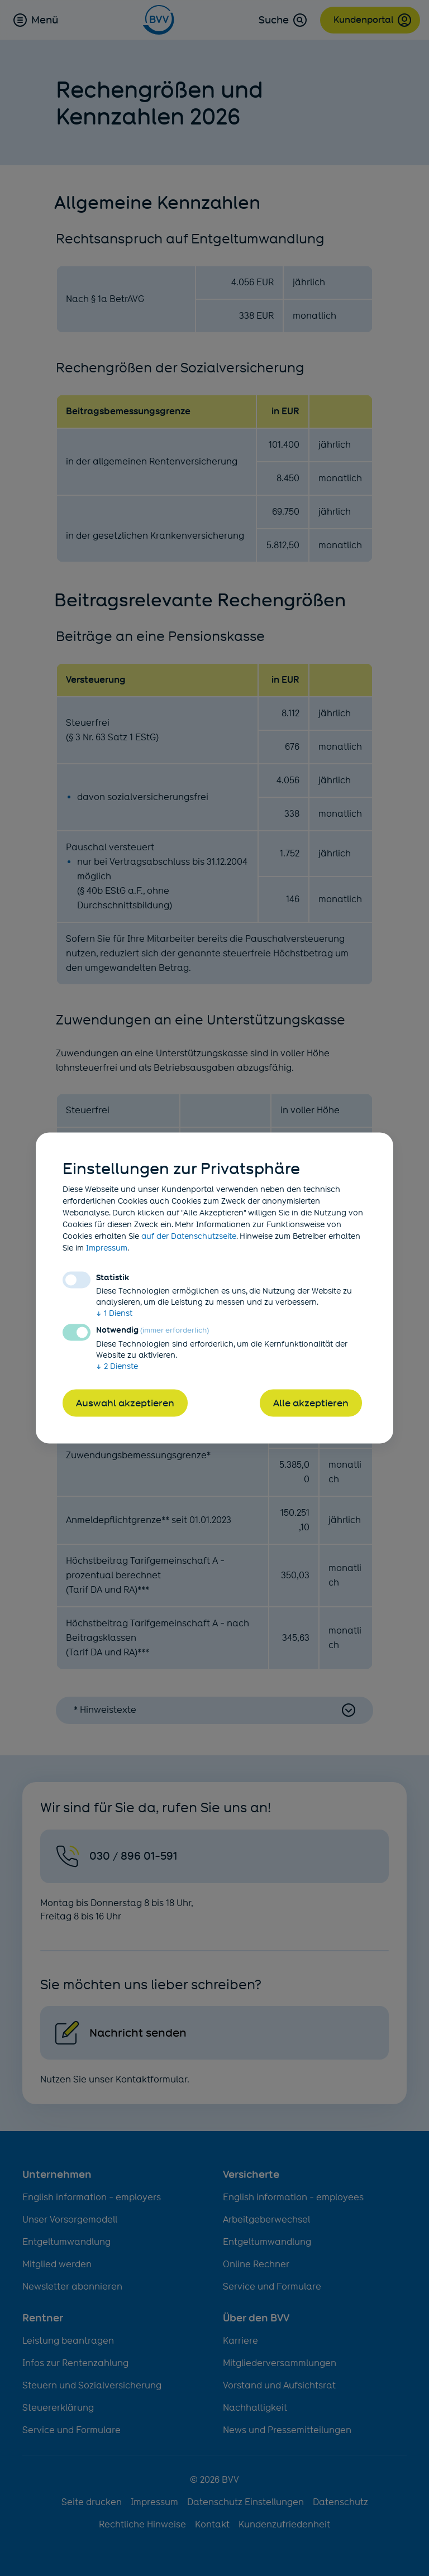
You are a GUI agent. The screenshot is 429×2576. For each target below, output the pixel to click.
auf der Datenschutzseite (188, 1236)
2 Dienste (117, 1366)
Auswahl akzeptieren (125, 1403)
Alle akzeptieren (311, 1403)
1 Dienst (114, 1313)
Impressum (106, 1247)
